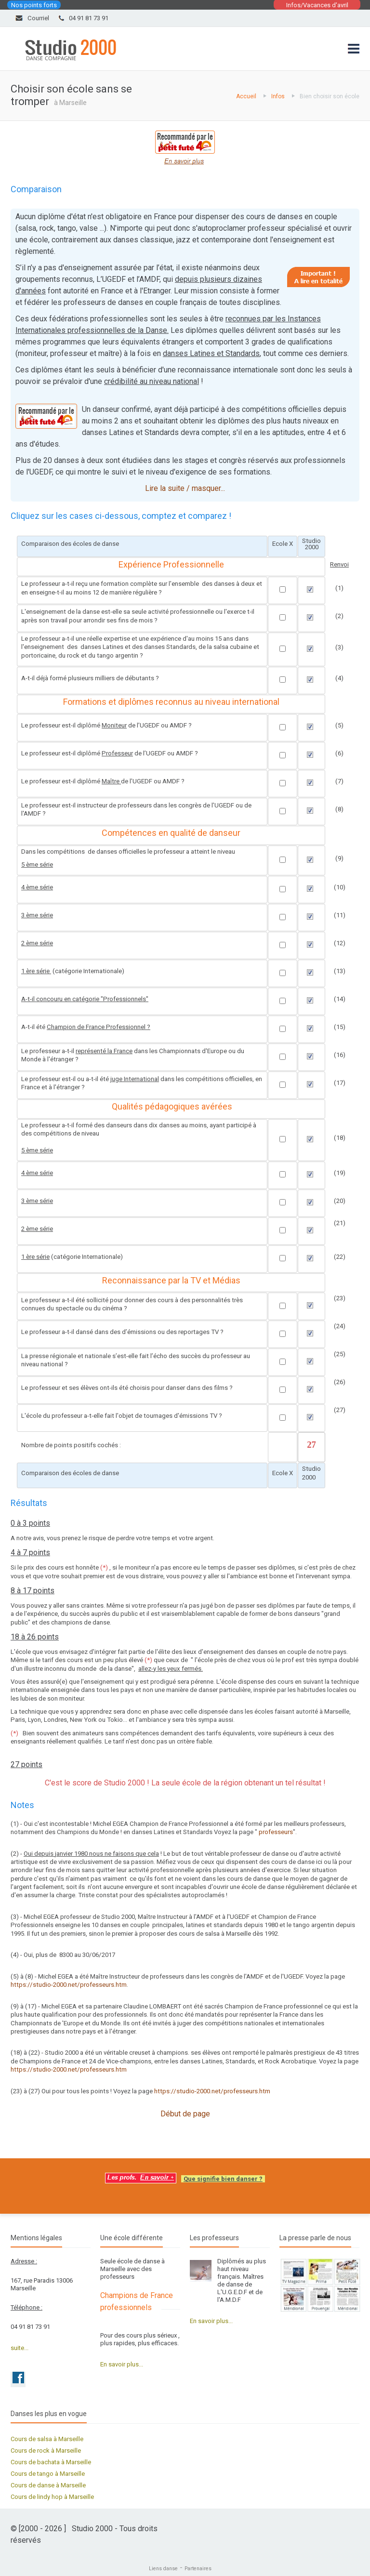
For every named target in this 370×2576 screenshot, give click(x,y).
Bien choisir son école (329, 96)
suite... (19, 2347)
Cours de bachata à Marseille (51, 2462)
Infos (278, 96)
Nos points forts (34, 5)
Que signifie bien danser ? (223, 2178)
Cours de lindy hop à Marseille (52, 2496)
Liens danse (163, 2568)
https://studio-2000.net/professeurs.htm (69, 1984)
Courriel (38, 18)
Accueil (246, 96)
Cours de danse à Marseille (48, 2485)
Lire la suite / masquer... (185, 488)
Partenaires (198, 2568)
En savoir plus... (121, 2364)
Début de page (185, 2113)
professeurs (276, 1832)
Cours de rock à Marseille (46, 2450)
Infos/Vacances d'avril (317, 5)
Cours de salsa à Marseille (47, 2439)
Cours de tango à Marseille (48, 2473)
